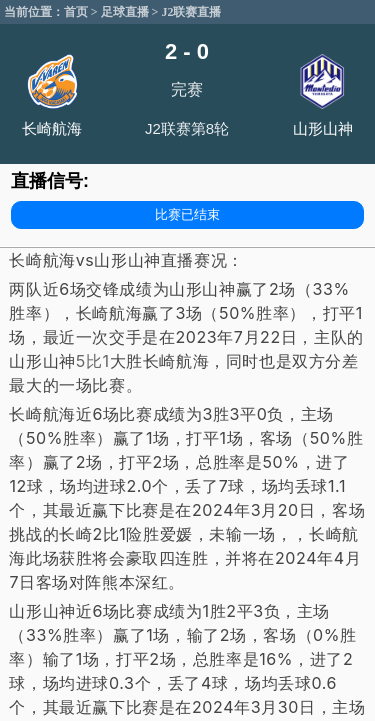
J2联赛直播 (191, 12)
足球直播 (125, 12)
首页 (76, 12)
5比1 (93, 361)
